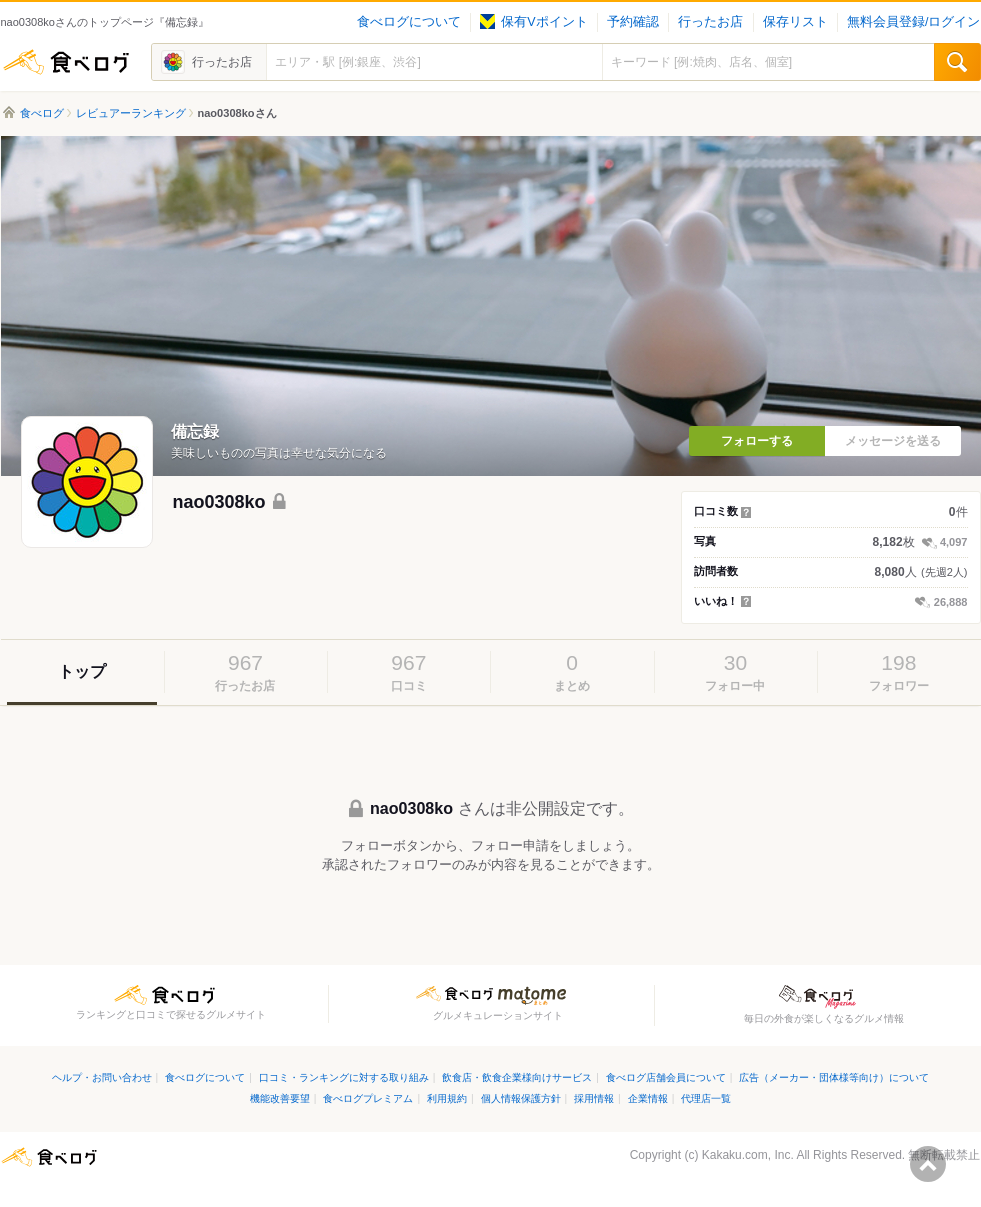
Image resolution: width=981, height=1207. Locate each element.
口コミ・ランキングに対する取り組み (344, 1077)
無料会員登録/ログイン (913, 22)
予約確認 (633, 22)
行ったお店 (710, 22)
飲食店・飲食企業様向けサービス (517, 1077)
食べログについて (409, 22)
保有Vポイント (533, 22)
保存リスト (795, 22)
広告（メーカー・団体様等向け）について (834, 1077)
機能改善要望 (280, 1098)
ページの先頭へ (928, 1164)
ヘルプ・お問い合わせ (102, 1077)
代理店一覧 (706, 1098)
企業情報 (648, 1098)
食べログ (66, 62)
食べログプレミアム (368, 1098)
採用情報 (594, 1098)
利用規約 (447, 1098)
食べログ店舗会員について (666, 1077)
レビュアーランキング (131, 113)
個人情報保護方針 (521, 1098)
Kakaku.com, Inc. (748, 1155)
